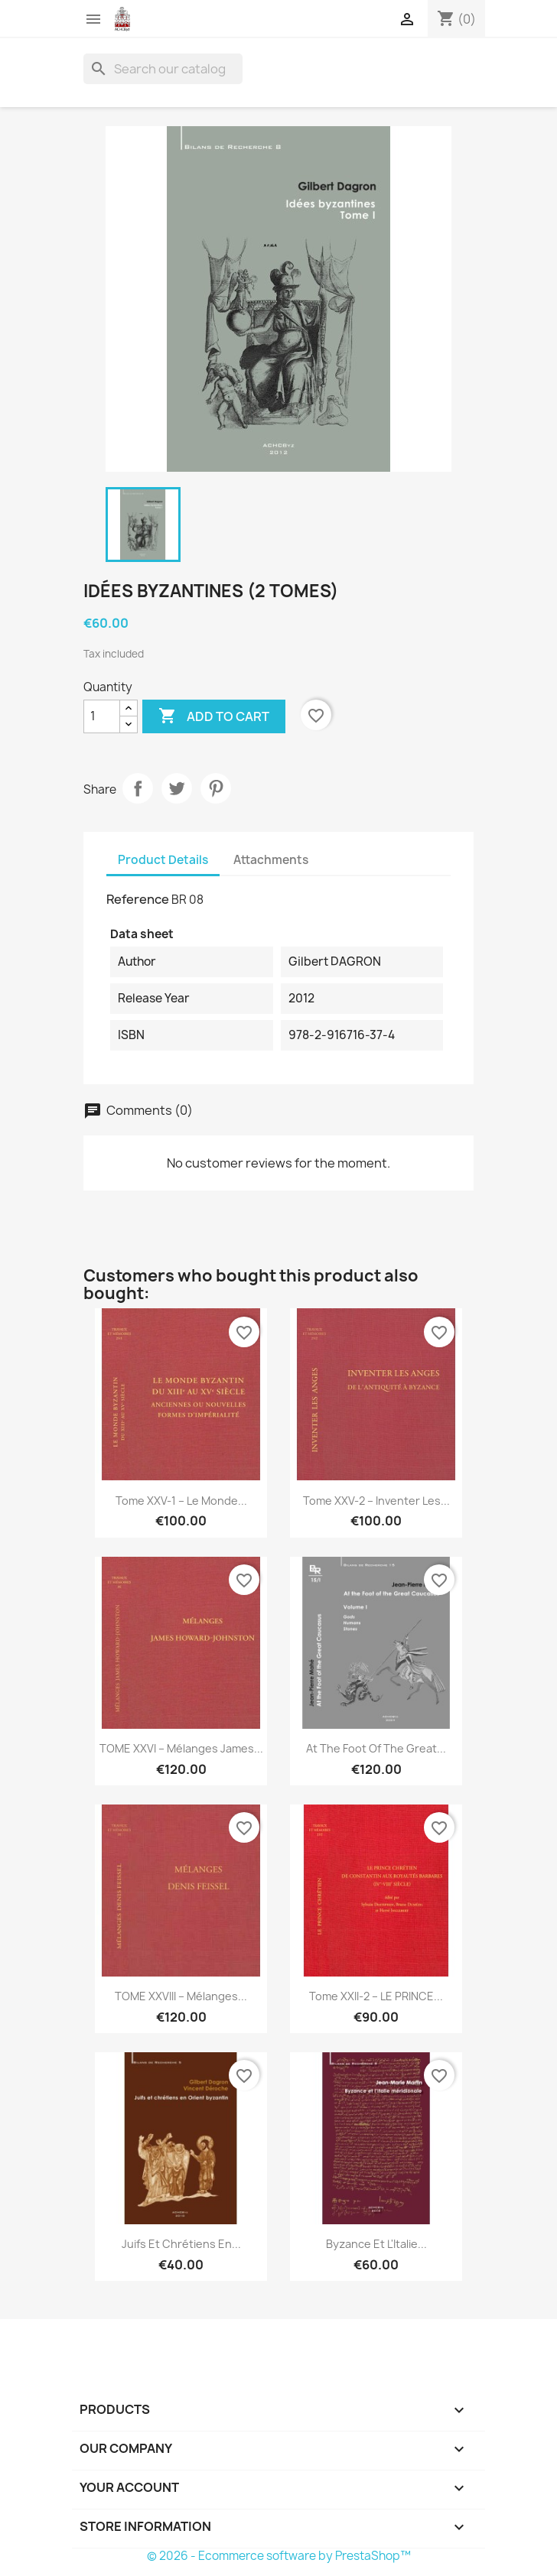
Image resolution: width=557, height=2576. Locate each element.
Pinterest (215, 788)
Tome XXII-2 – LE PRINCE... (376, 1996)
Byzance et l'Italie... (376, 2244)
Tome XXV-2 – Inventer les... (376, 1500)
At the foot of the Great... (376, 1748)
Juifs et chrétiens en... (181, 2244)
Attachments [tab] (270, 860)
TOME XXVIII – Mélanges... (181, 1996)
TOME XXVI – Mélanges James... (181, 1748)
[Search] (163, 69)
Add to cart (213, 716)
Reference (137, 899)
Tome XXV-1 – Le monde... (181, 1500)
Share (137, 788)
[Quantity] (101, 716)
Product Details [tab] (163, 860)
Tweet (176, 788)
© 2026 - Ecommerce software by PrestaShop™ (279, 2556)
